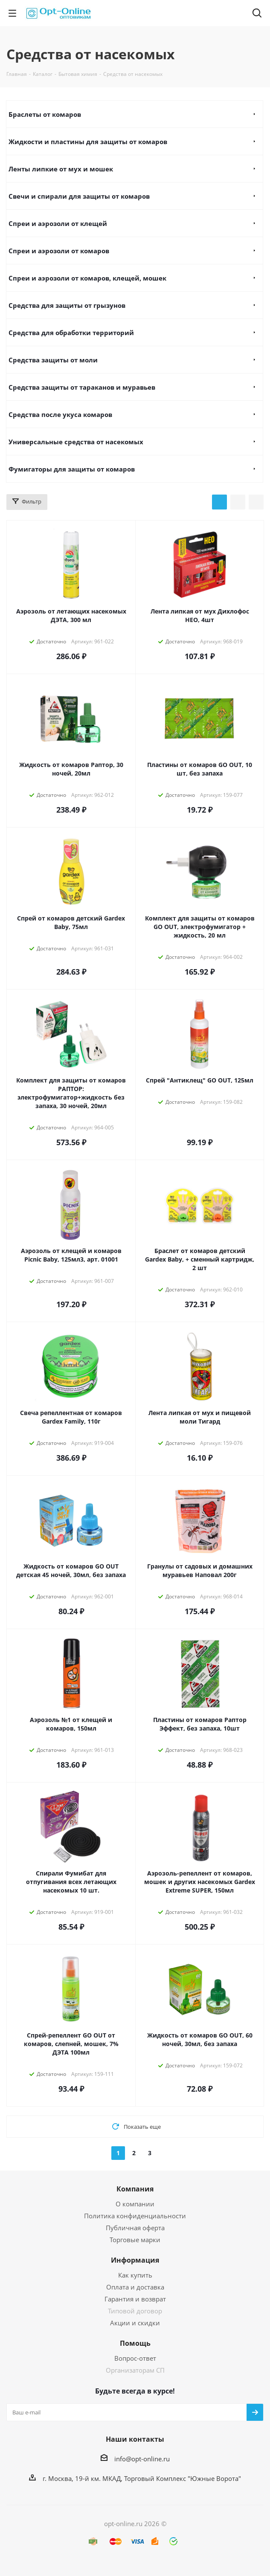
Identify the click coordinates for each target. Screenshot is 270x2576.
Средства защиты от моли (53, 360)
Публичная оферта (135, 2227)
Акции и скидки (135, 2322)
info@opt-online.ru (142, 2458)
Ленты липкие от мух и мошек (61, 169)
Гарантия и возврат (135, 2299)
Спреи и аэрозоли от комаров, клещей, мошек (87, 278)
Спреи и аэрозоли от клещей (58, 223)
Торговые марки (135, 2239)
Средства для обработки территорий (71, 332)
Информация (135, 2260)
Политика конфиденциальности (135, 2215)
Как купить (135, 2275)
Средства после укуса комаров (60, 414)
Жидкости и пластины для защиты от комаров (88, 141)
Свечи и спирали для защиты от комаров (79, 196)
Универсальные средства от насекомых (76, 441)
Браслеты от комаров (45, 114)
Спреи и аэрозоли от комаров (59, 250)
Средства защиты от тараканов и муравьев (82, 387)
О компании (135, 2204)
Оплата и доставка (135, 2287)
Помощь (135, 2343)
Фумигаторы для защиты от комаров (72, 469)
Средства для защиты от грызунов (67, 305)
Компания (135, 2189)
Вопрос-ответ (135, 2358)
